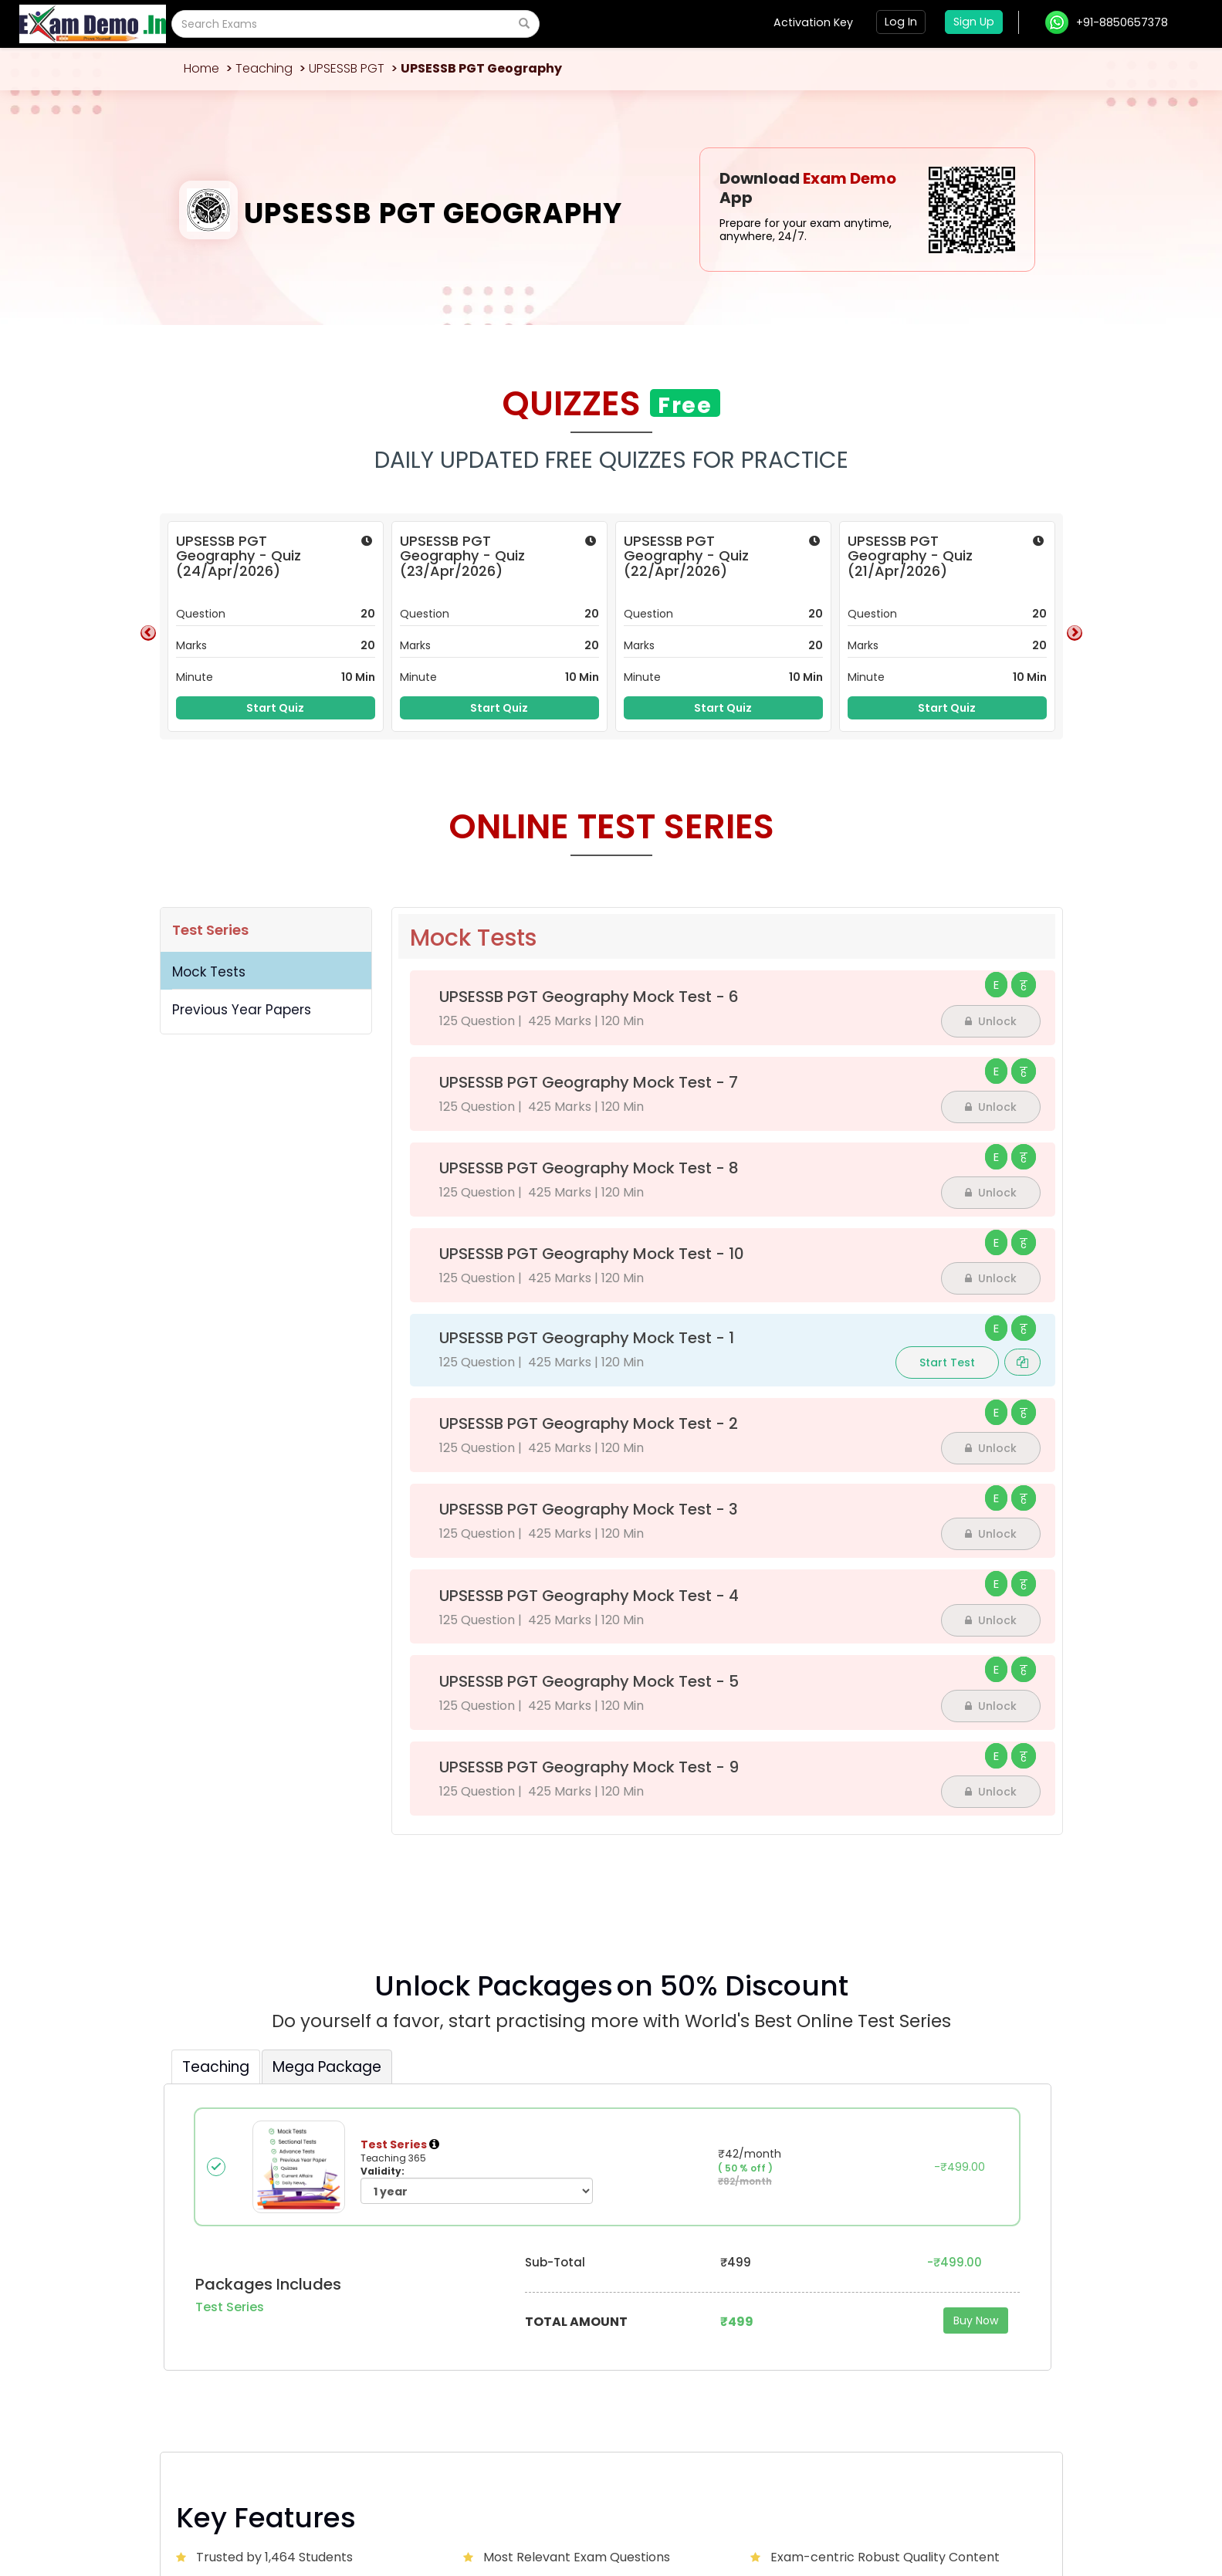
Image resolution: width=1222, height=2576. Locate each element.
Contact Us (577, 2313)
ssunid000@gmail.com (267, 2323)
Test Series (210, 929)
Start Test (947, 1362)
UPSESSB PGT (346, 68)
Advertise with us (893, 2313)
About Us (421, 2313)
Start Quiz (275, 708)
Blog (709, 2313)
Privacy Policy (967, 2507)
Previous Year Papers (241, 1009)
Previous (148, 633)
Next (1074, 633)
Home (201, 68)
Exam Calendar (588, 2336)
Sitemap (1023, 2507)
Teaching (264, 68)
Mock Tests (208, 972)
